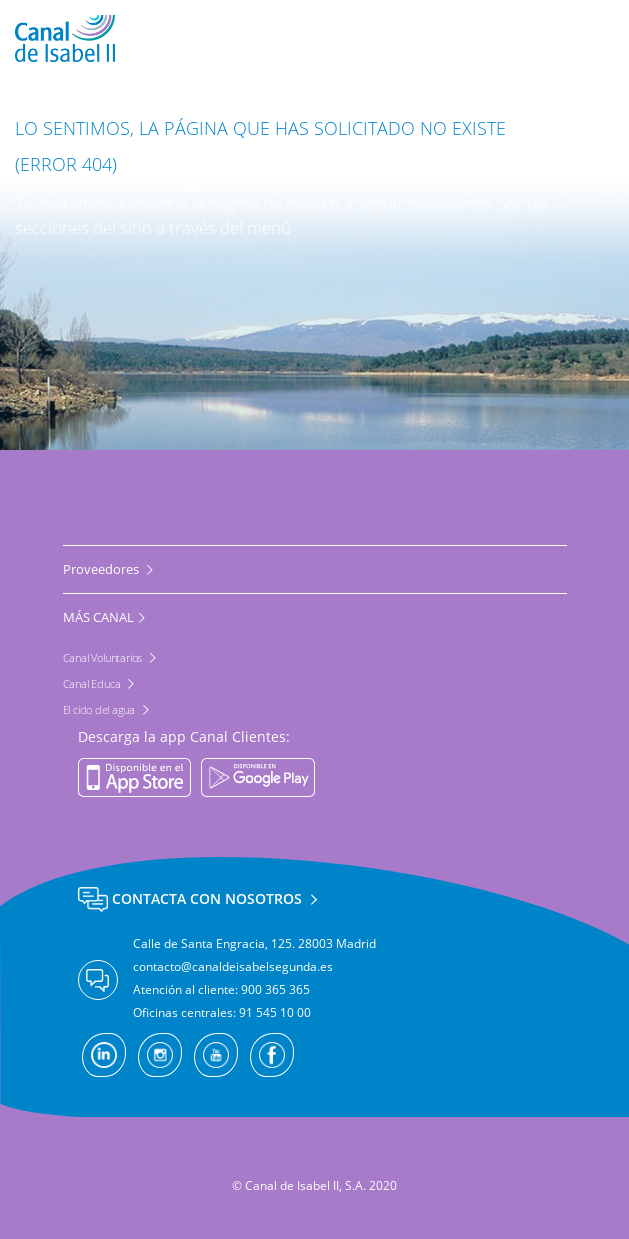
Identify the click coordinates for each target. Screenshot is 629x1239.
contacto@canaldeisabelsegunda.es (233, 966)
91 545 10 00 (275, 1012)
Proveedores (102, 569)
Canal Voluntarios (104, 657)
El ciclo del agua (100, 709)
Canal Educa (93, 683)
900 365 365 (275, 989)
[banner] (314, 38)
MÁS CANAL (98, 617)
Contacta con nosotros (192, 898)
